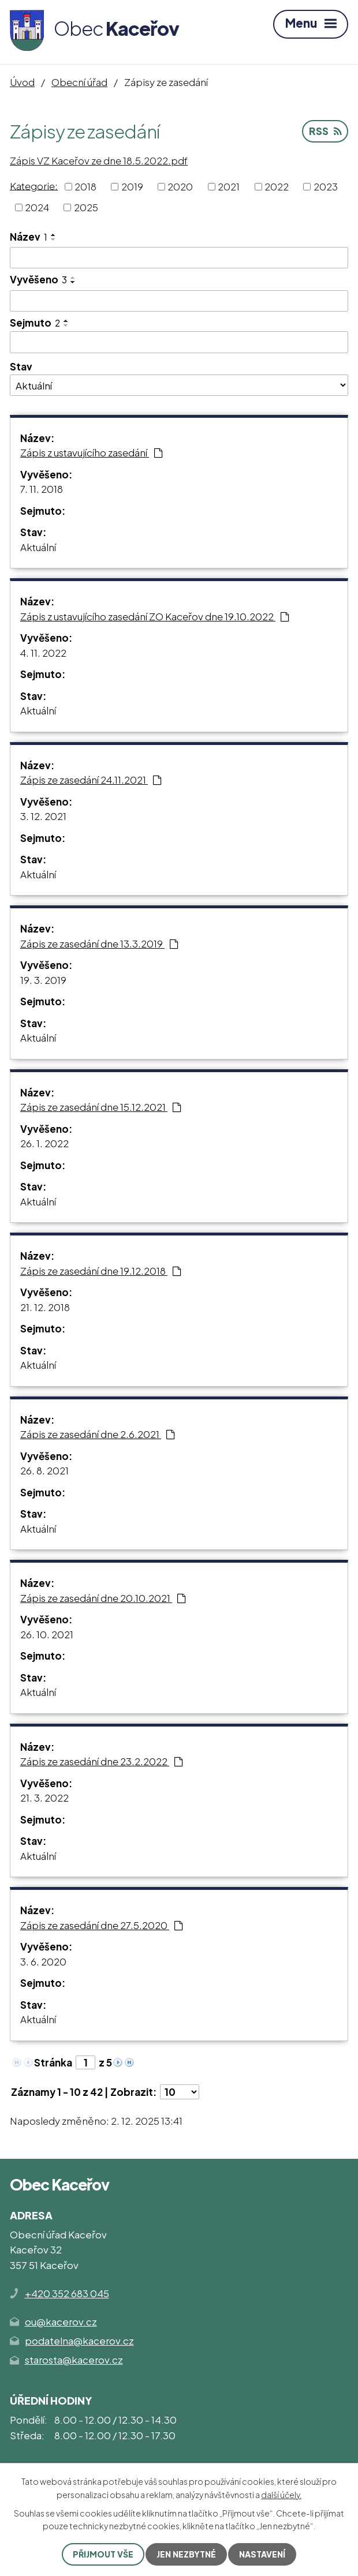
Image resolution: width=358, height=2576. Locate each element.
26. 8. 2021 (44, 1470)
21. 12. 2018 (45, 1307)
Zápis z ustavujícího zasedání (91, 452)
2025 (86, 207)
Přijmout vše (103, 2554)
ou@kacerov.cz (61, 2321)
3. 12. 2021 (43, 816)
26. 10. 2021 (46, 1634)
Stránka (53, 2062)
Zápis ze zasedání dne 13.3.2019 (99, 943)
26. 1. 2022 (44, 1143)
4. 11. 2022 (43, 652)
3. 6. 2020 (43, 1961)
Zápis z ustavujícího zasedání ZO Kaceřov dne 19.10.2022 (154, 616)
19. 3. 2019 (43, 980)
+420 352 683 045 (67, 2293)
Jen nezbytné (186, 2554)
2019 (132, 186)
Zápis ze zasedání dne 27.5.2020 (101, 1925)
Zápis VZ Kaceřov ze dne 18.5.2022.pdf (99, 160)
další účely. (281, 2494)
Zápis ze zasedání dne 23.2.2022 (101, 1761)
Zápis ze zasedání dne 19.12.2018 (100, 1270)
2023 (326, 186)
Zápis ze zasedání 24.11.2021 (91, 779)
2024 (37, 207)
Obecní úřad (79, 82)
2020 (180, 186)
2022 (276, 186)
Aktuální (38, 547)
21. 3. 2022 (44, 1797)
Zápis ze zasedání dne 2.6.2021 (97, 1434)
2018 (85, 186)
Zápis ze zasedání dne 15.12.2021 (100, 1106)
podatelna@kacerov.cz (79, 2340)
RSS (325, 131)
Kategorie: (34, 185)
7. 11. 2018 (41, 488)
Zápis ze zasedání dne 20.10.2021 (103, 1598)
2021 (229, 186)
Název (28, 236)
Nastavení (262, 2554)
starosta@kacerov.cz (74, 2359)
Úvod (22, 82)
